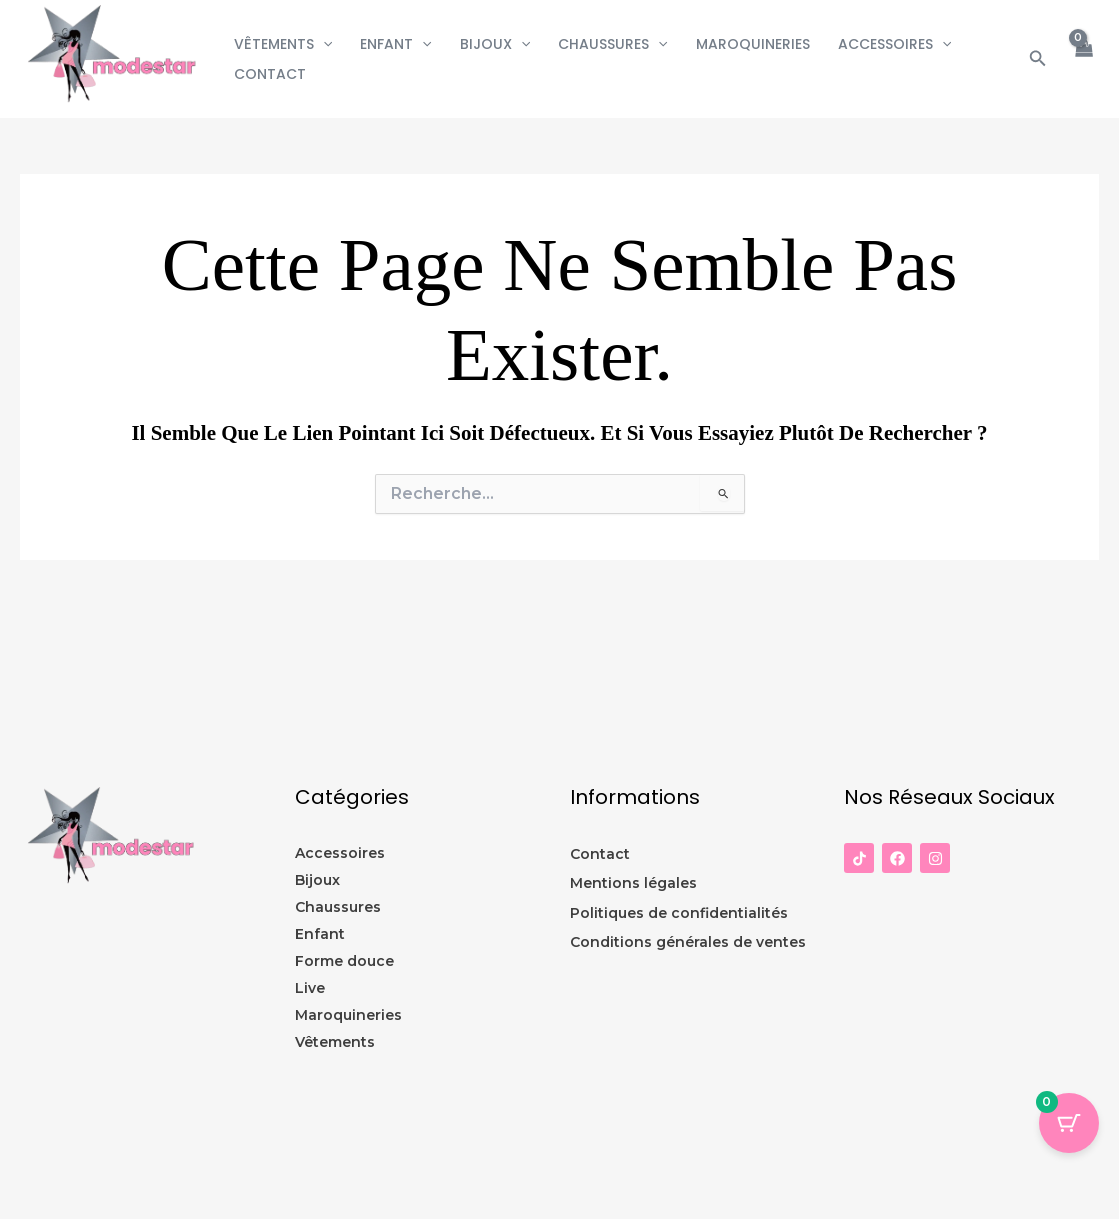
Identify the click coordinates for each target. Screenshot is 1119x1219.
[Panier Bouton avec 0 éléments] (1069, 1123)
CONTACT (270, 74)
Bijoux (495, 44)
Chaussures (612, 44)
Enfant (395, 44)
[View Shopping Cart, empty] (1083, 58)
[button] (323, 44)
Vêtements (283, 44)
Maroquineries (753, 44)
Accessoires (894, 44)
